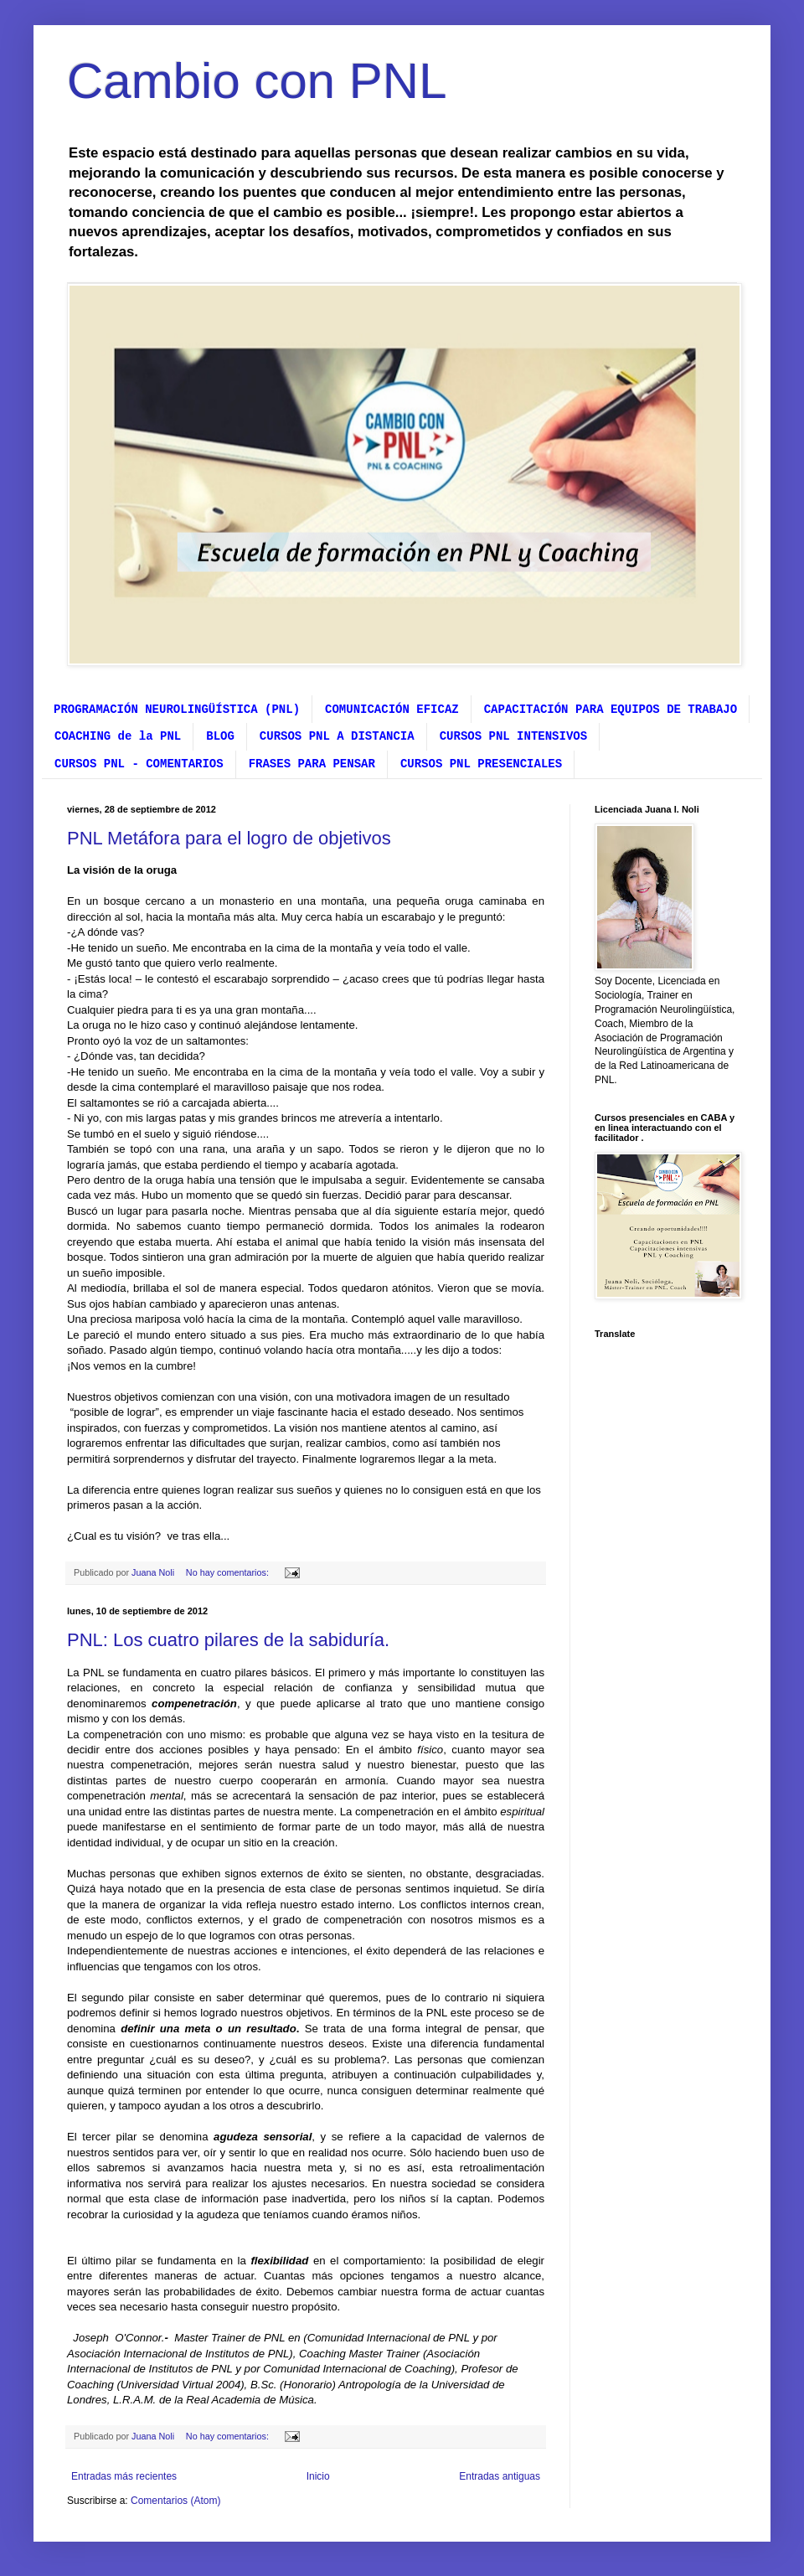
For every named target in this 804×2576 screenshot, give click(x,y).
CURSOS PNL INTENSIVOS (513, 736)
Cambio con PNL (257, 81)
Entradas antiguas (499, 2476)
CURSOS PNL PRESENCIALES (481, 764)
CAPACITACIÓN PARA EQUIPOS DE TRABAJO (610, 709)
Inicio (318, 2476)
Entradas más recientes (124, 2476)
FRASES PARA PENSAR (312, 764)
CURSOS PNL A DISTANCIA (337, 736)
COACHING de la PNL (117, 736)
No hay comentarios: (228, 1572)
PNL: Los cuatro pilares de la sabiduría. (228, 1639)
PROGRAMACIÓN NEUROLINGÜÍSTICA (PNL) (177, 709)
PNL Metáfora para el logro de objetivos (229, 838)
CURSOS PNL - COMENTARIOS (139, 764)
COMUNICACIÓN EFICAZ (392, 709)
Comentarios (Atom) (175, 2500)
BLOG (220, 736)
